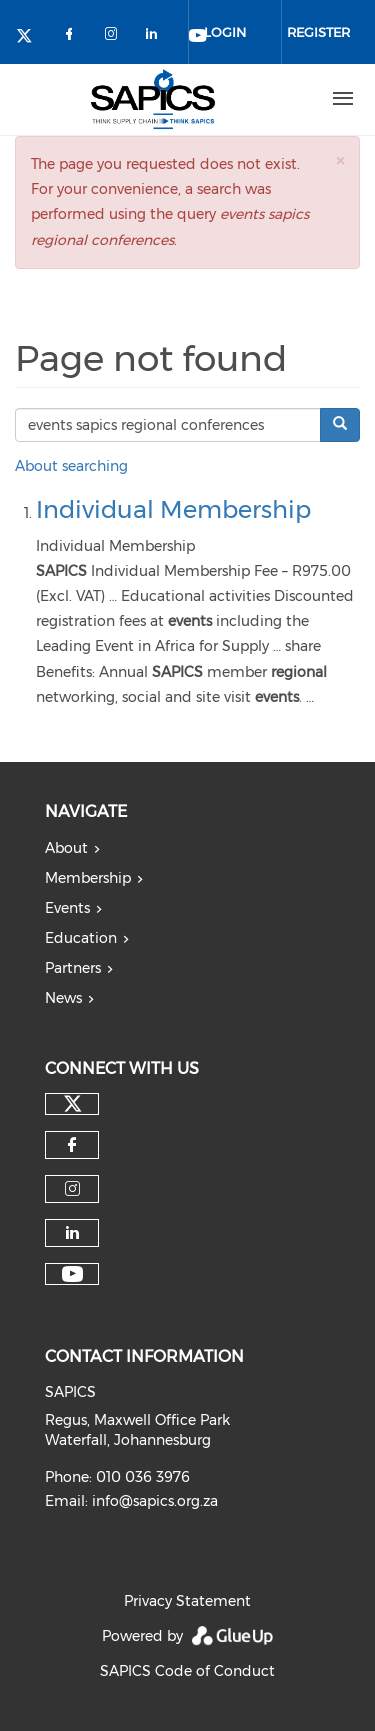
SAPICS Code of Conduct (187, 1671)
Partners (73, 968)
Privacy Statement (187, 1601)
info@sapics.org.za (155, 1501)
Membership (88, 878)
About (66, 848)
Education (81, 938)
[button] (340, 160)
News (63, 998)
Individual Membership (173, 509)
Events (67, 908)
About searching (71, 466)
